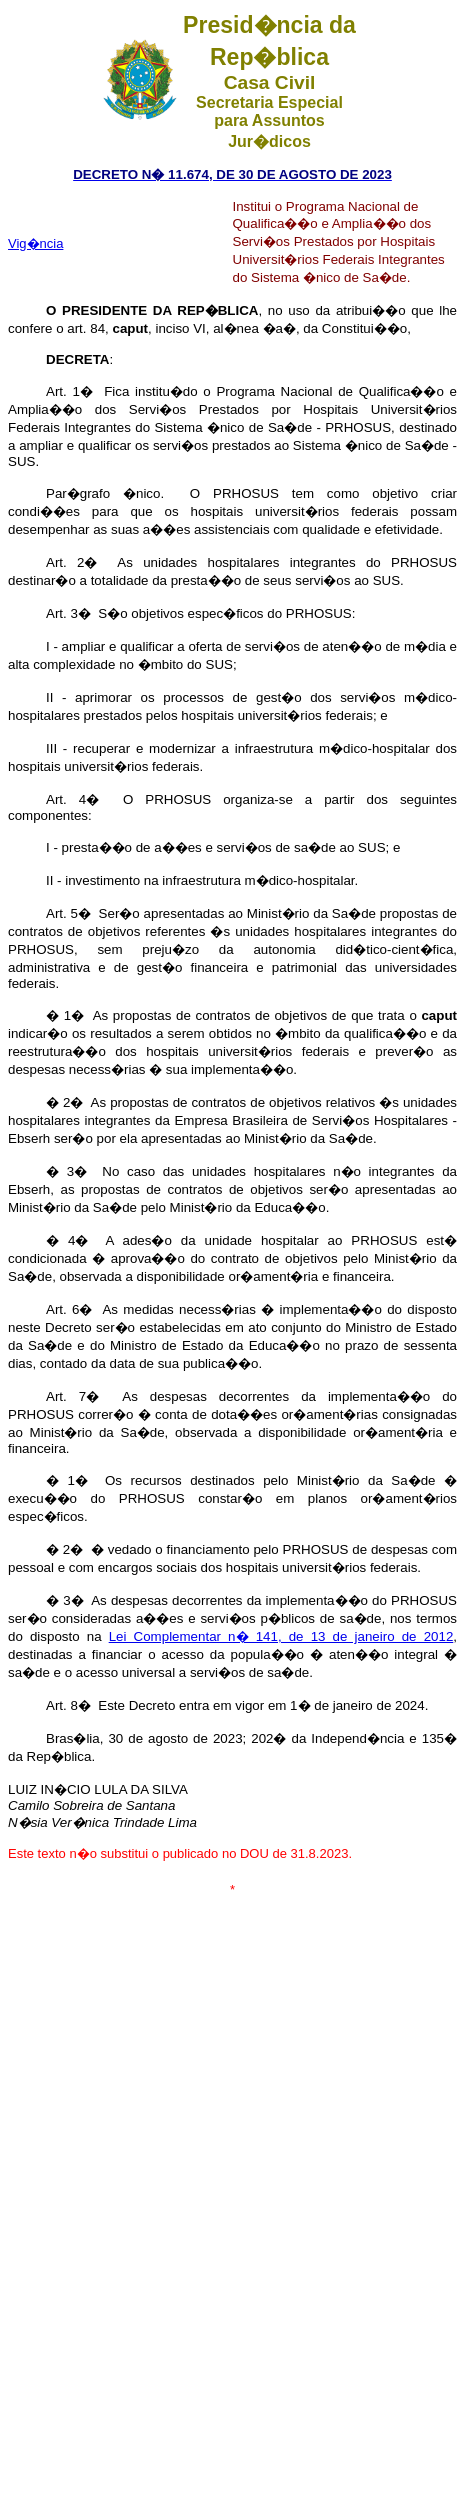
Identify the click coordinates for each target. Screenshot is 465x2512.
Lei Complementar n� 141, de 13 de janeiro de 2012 (281, 1636)
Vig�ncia (35, 243)
